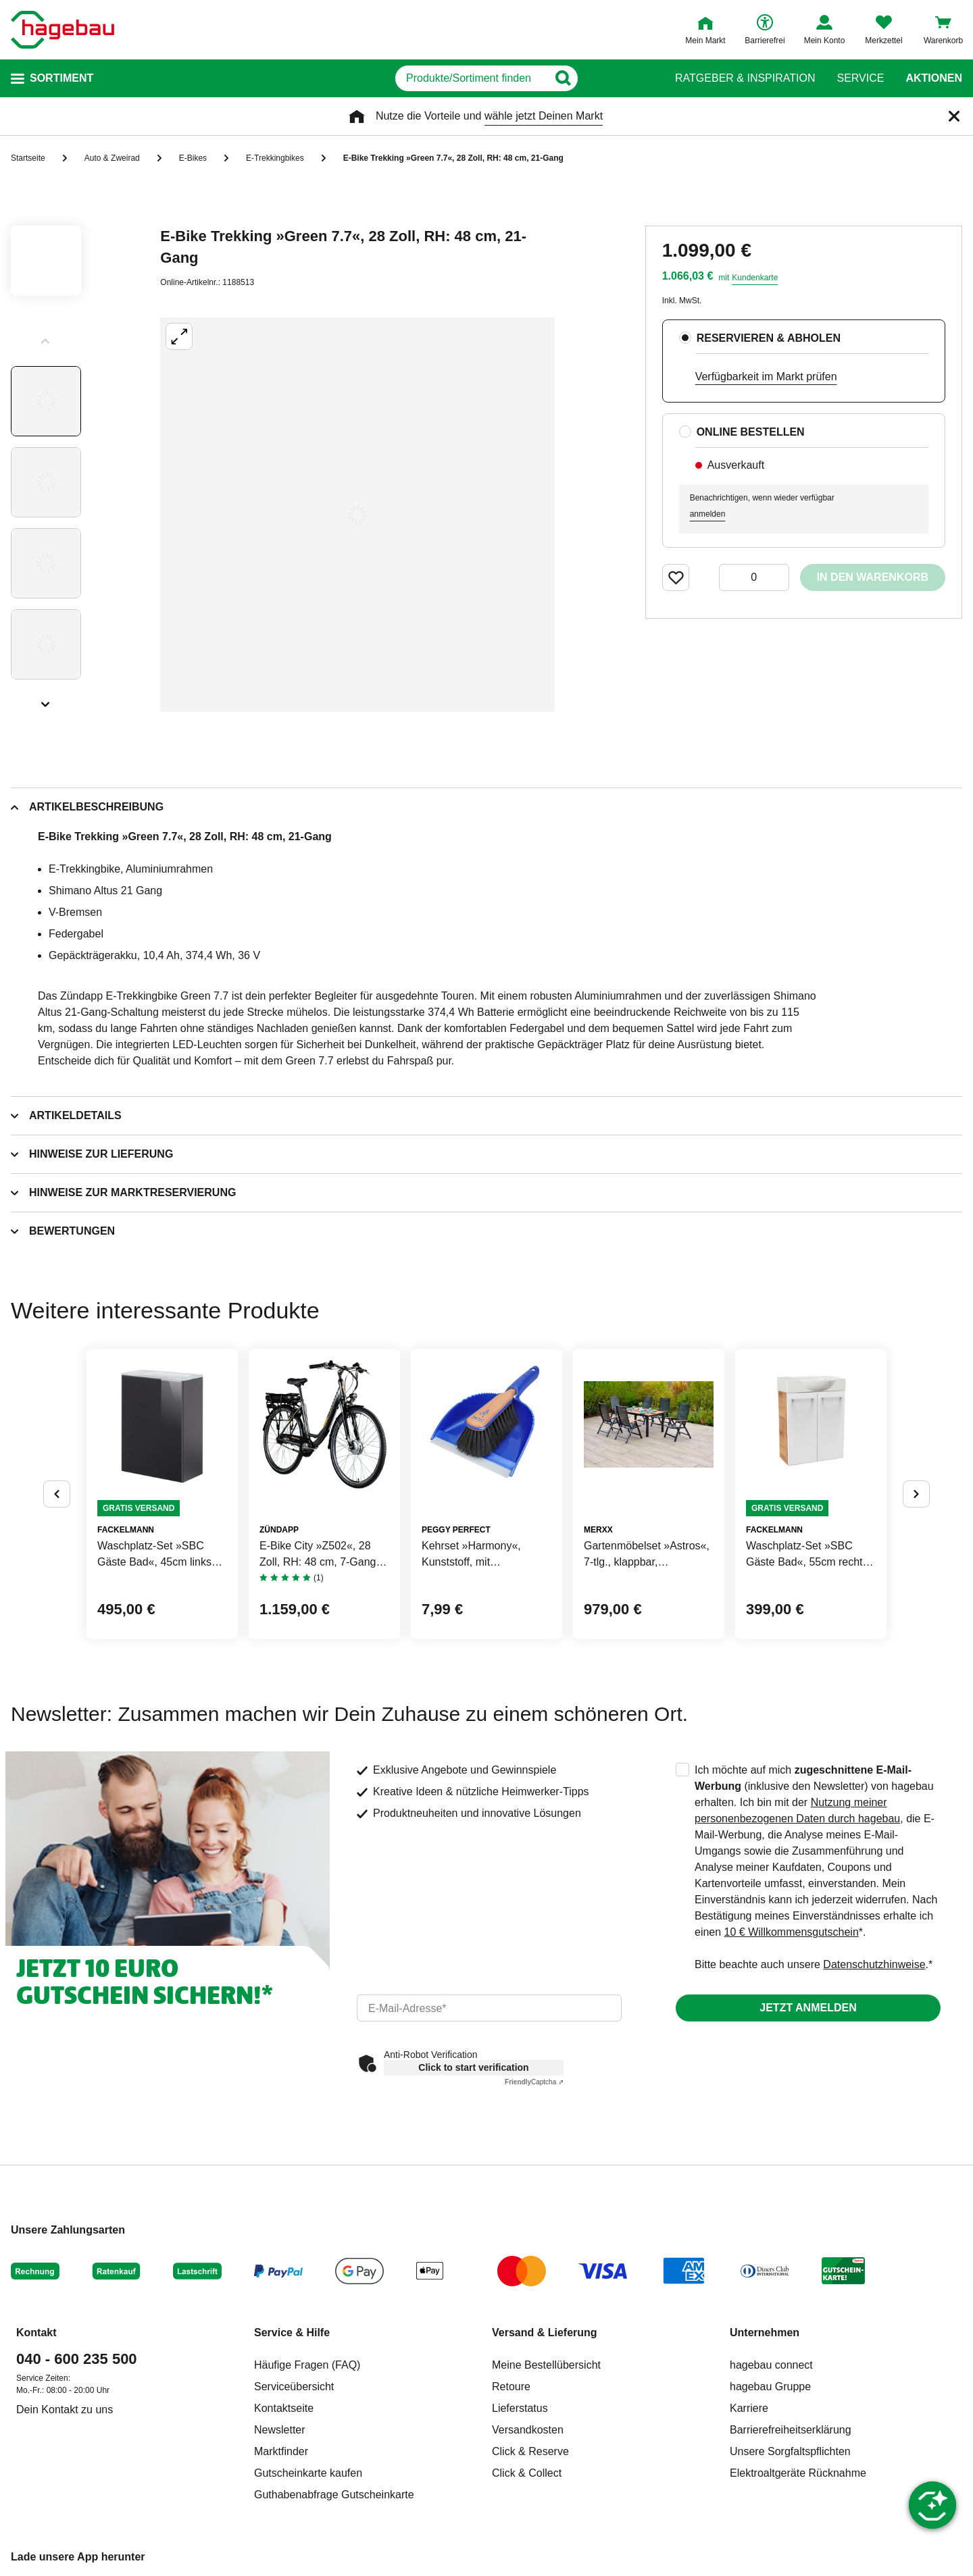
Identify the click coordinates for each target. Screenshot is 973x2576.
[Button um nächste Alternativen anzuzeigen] (916, 1494)
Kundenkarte (755, 277)
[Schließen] (954, 116)
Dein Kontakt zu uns (64, 2409)
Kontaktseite (284, 2408)
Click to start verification (473, 2067)
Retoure (511, 2386)
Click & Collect (527, 2473)
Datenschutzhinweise (874, 1964)
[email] (489, 2008)
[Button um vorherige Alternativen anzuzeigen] (56, 1494)
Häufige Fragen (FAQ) (307, 2365)
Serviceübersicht (294, 2386)
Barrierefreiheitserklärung (790, 2430)
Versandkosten (528, 2430)
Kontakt (36, 2332)
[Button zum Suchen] (627, 78)
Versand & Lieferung (544, 2332)
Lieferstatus (520, 2408)
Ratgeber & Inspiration (745, 78)
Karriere (749, 2408)
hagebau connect (771, 2365)
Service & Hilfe (292, 2332)
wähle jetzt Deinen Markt (543, 116)
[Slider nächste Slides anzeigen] (46, 700)
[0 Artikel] (754, 577)
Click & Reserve (530, 2451)
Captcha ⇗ (534, 2082)
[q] (471, 78)
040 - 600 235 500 (76, 2358)
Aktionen (933, 78)
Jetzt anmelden (807, 2007)
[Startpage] (62, 30)
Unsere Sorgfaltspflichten (790, 2451)
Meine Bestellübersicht (546, 2365)
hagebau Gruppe (770, 2386)
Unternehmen (764, 2332)
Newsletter (279, 2430)
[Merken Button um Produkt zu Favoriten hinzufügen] (675, 577)
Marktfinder (281, 2451)
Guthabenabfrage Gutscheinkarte (334, 2494)
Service (860, 78)
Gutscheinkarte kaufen (308, 2473)
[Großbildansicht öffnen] (357, 514)
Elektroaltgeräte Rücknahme (798, 2473)
